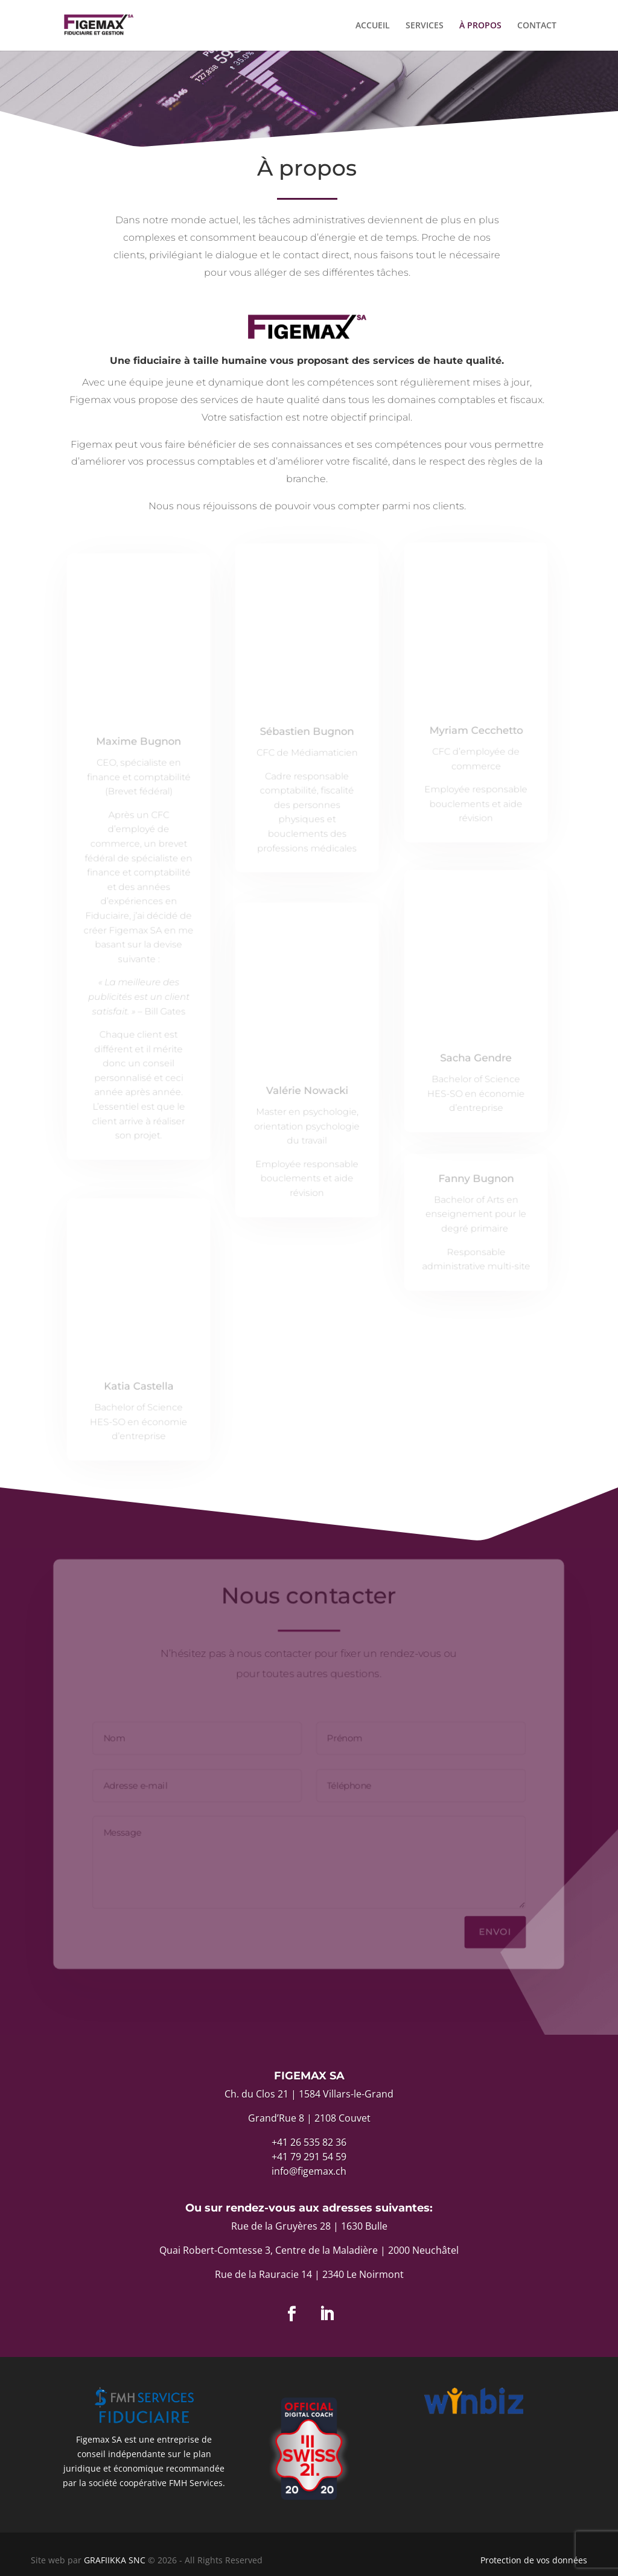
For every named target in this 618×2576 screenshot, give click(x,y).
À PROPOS (480, 26)
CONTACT (536, 26)
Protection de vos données (533, 2560)
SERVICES (425, 26)
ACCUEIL (372, 26)
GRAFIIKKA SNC (116, 2560)
